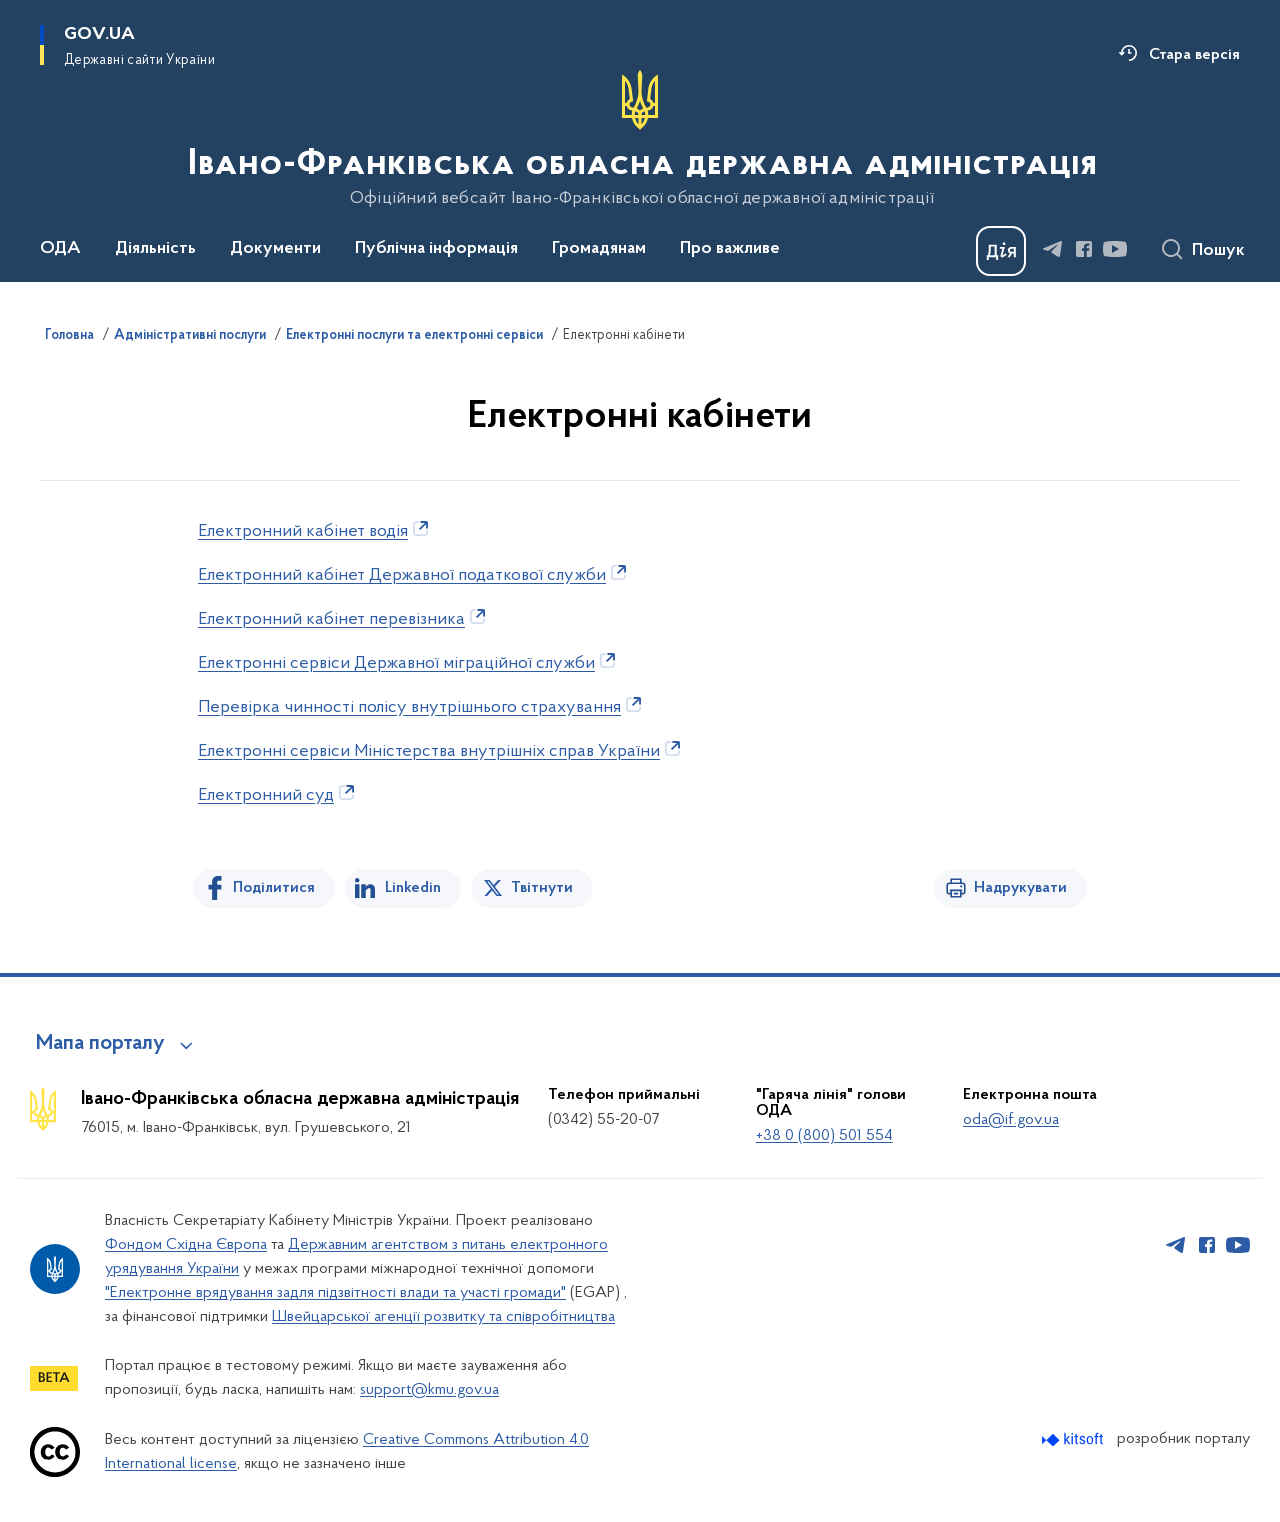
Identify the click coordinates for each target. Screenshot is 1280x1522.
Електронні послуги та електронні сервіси (414, 336)
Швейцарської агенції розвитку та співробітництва (443, 1317)
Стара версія (1194, 55)
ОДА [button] (60, 249)
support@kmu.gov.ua (429, 1390)
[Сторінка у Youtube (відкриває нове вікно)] (1115, 249)
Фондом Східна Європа (186, 1245)
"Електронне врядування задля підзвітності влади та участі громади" (335, 1293)
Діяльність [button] (155, 249)
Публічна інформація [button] (436, 249)
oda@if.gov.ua (1011, 1120)
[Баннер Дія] (1001, 251)
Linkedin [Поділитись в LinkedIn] (413, 888)
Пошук (1218, 251)
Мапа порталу (100, 1044)
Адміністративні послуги (190, 336)
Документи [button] (275, 249)
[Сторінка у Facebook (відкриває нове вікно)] (1084, 249)
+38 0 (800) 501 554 (824, 1136)
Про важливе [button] (730, 249)
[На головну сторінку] (640, 139)
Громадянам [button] (599, 249)
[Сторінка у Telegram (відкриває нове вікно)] (1053, 249)
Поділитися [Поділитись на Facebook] (274, 888)
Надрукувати (1020, 888)
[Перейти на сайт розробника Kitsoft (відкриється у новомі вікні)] (1074, 1439)
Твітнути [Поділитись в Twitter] (542, 888)
